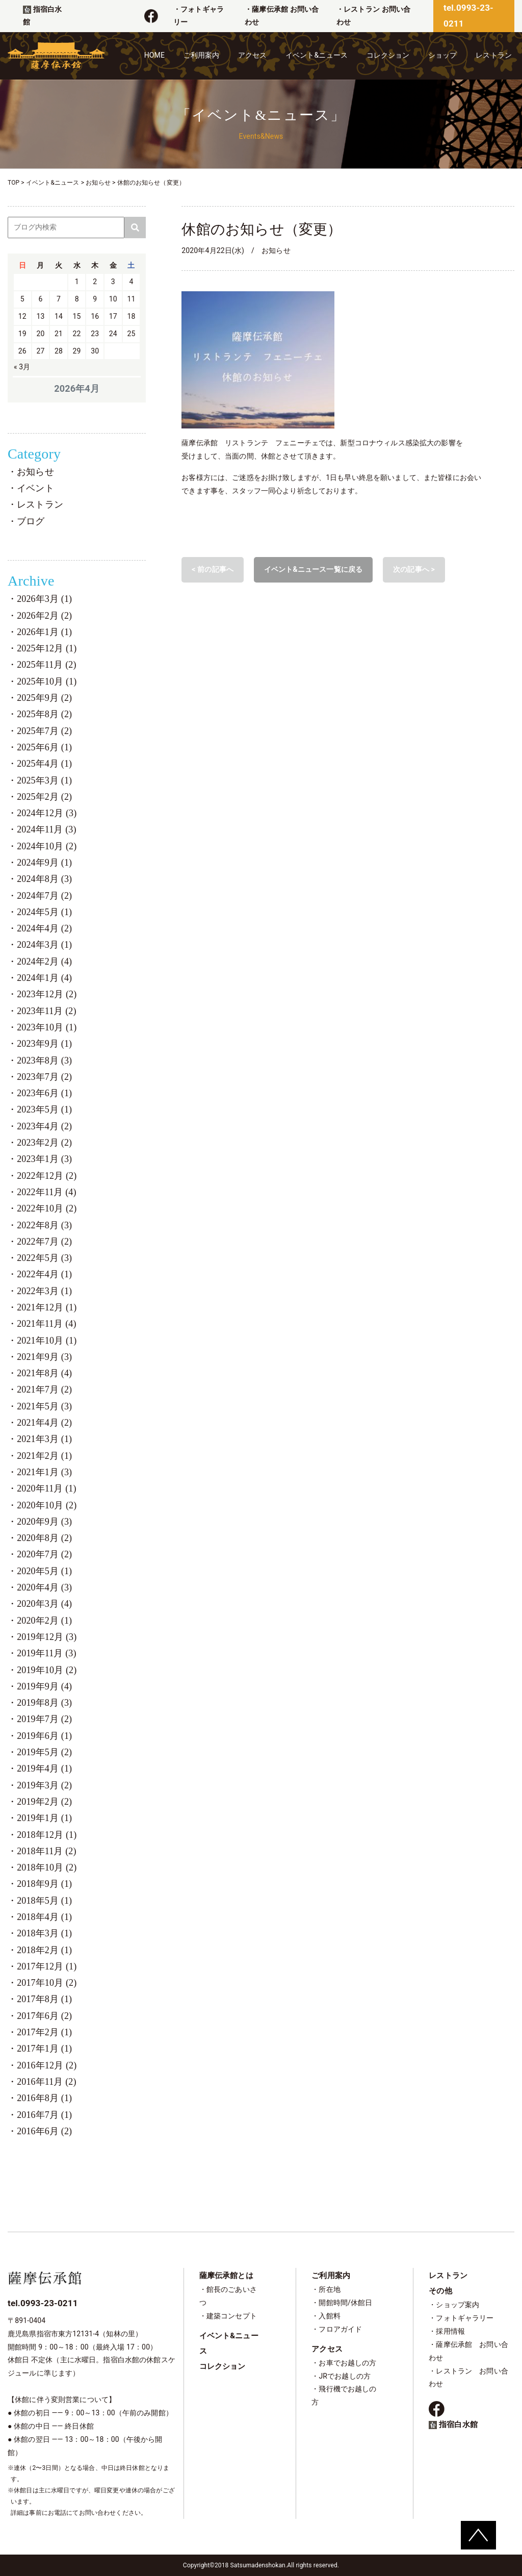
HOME (154, 55)
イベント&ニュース (316, 55)
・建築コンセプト (228, 2316)
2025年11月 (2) (46, 665)
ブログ (30, 521)
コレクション (388, 55)
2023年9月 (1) (44, 1044)
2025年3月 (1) (44, 780)
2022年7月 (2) (44, 1241)
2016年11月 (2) (46, 2082)
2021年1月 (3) (44, 1472)
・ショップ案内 (454, 2305)
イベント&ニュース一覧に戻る (313, 569)
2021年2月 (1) (44, 1456)
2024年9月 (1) (44, 862)
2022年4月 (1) (44, 1274)
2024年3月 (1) (44, 945)
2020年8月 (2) (44, 1538)
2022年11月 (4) (46, 1192)
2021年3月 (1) (44, 1439)
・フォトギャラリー (461, 2318)
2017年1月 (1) (44, 2048)
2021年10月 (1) (46, 1340)
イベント (35, 488)
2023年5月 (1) (44, 1109)
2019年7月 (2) (44, 1719)
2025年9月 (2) (44, 698)
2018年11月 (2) (46, 1851)
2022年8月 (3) (44, 1225)
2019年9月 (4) (44, 1686)
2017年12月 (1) (46, 1966)
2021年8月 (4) (44, 1373)
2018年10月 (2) (46, 1867)
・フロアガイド (336, 2329)
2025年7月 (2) (44, 731)
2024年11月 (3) (46, 829)
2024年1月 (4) (44, 978)
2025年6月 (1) (44, 747)
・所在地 (326, 2289)
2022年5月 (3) (44, 1258)
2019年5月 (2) (44, 1752)
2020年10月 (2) (46, 1505)
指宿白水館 (453, 2424)
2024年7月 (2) (44, 896)
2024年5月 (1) (44, 912)
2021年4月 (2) (44, 1423)
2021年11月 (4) (46, 1324)
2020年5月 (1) (44, 1571)
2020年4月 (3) (44, 1587)
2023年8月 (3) (44, 1060)
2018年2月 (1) (44, 1950)
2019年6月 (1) (44, 1736)
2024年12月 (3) (46, 813)
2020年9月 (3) (44, 1522)
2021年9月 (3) (44, 1357)
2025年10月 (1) (46, 681)
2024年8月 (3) (44, 879)
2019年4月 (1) (44, 1768)
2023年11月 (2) (46, 1011)
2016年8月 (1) (44, 2098)
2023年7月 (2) (44, 1077)
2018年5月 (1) (44, 1901)
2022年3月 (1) (44, 1291)
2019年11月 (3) (46, 1653)
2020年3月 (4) (44, 1604)
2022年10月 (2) (46, 1208)
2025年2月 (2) (44, 797)
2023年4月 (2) (44, 1126)
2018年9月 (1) (44, 1884)
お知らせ (35, 472)
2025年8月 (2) (44, 714)
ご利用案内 (202, 55)
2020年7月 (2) (44, 1554)
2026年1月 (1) (44, 632)
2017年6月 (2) (44, 2016)
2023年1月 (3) (44, 1159)
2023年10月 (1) (46, 1027)
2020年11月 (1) (46, 1488)
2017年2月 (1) (44, 2032)
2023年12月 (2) (46, 994)
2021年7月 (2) (44, 1389)
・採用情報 (447, 2331)
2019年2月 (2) (44, 1802)
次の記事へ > (414, 569)
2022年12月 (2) (46, 1176)
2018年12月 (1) (46, 1835)
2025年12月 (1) (46, 648)
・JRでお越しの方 (341, 2376)
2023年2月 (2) (44, 1143)
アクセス (252, 55)
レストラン (494, 55)
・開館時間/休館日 (341, 2303)
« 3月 (22, 367)
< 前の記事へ (212, 569)
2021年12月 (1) (46, 1307)
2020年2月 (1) (44, 1620)
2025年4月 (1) (44, 764)
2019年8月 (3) (44, 1703)
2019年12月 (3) (46, 1637)
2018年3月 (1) (44, 1933)
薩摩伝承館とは (226, 2275)
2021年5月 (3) (44, 1406)
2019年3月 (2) (44, 1785)
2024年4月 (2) (44, 928)
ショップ (442, 55)
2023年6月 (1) (44, 1093)
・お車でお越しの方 (343, 2363)
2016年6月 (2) (44, 2131)
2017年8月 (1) (44, 1999)
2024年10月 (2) (46, 846)
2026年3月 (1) (44, 599)
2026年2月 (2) (44, 616)
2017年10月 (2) (46, 1983)
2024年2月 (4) (44, 961)
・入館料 (326, 2316)
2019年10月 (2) (46, 1670)
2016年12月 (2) (46, 2065)
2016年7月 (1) (44, 2115)
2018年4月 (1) (44, 1917)
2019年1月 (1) (44, 1818)
